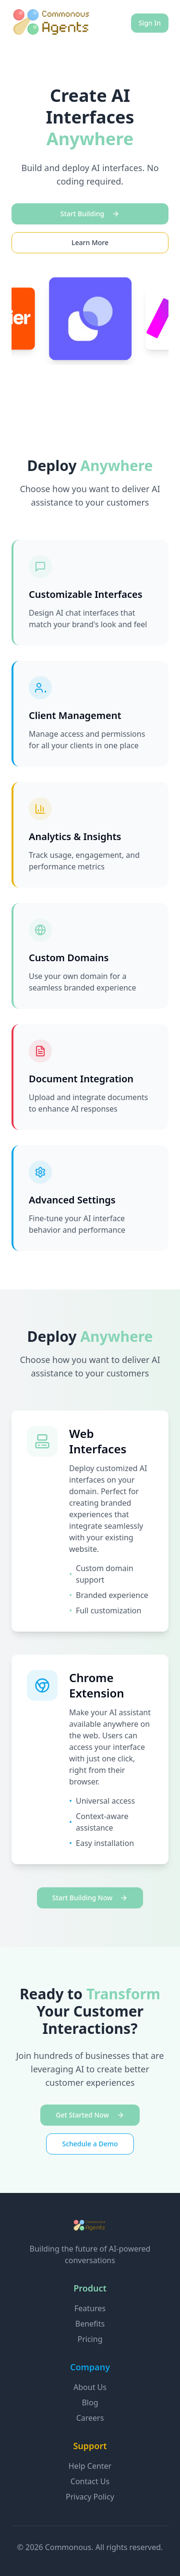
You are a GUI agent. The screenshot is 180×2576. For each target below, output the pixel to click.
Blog (90, 2402)
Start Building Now (90, 1897)
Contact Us (90, 2481)
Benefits (90, 2323)
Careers (90, 2418)
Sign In (150, 22)
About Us (90, 2387)
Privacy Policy (90, 2496)
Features (90, 2308)
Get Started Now (90, 2114)
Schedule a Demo (90, 2143)
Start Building (90, 213)
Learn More (90, 242)
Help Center (90, 2466)
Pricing (90, 2339)
